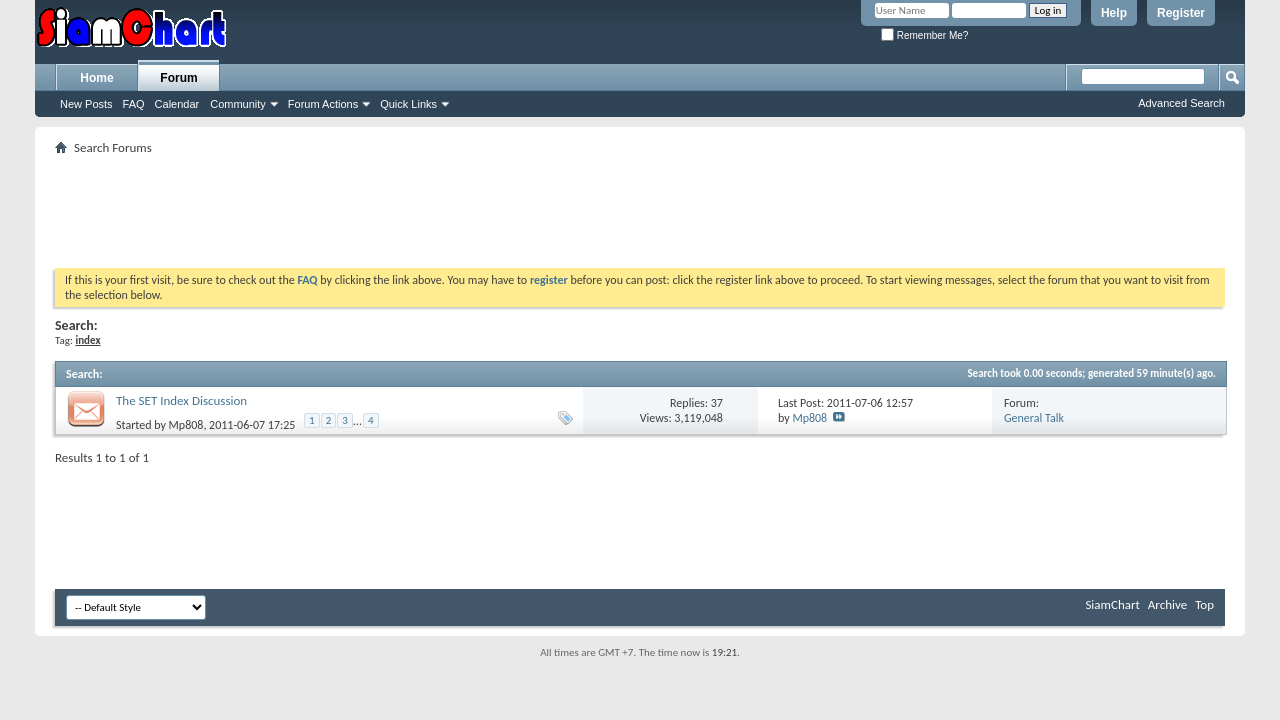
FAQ (134, 104)
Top (1204, 604)
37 (717, 403)
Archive (1167, 604)
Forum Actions (323, 104)
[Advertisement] (640, 205)
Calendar (177, 104)
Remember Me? (924, 35)
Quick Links (408, 104)
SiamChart (1112, 604)
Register (1181, 13)
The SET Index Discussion (181, 400)
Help (1114, 13)
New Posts (86, 104)
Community (238, 104)
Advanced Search (1181, 103)
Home (96, 78)
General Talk (1034, 418)
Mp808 (186, 425)
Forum (178, 78)
